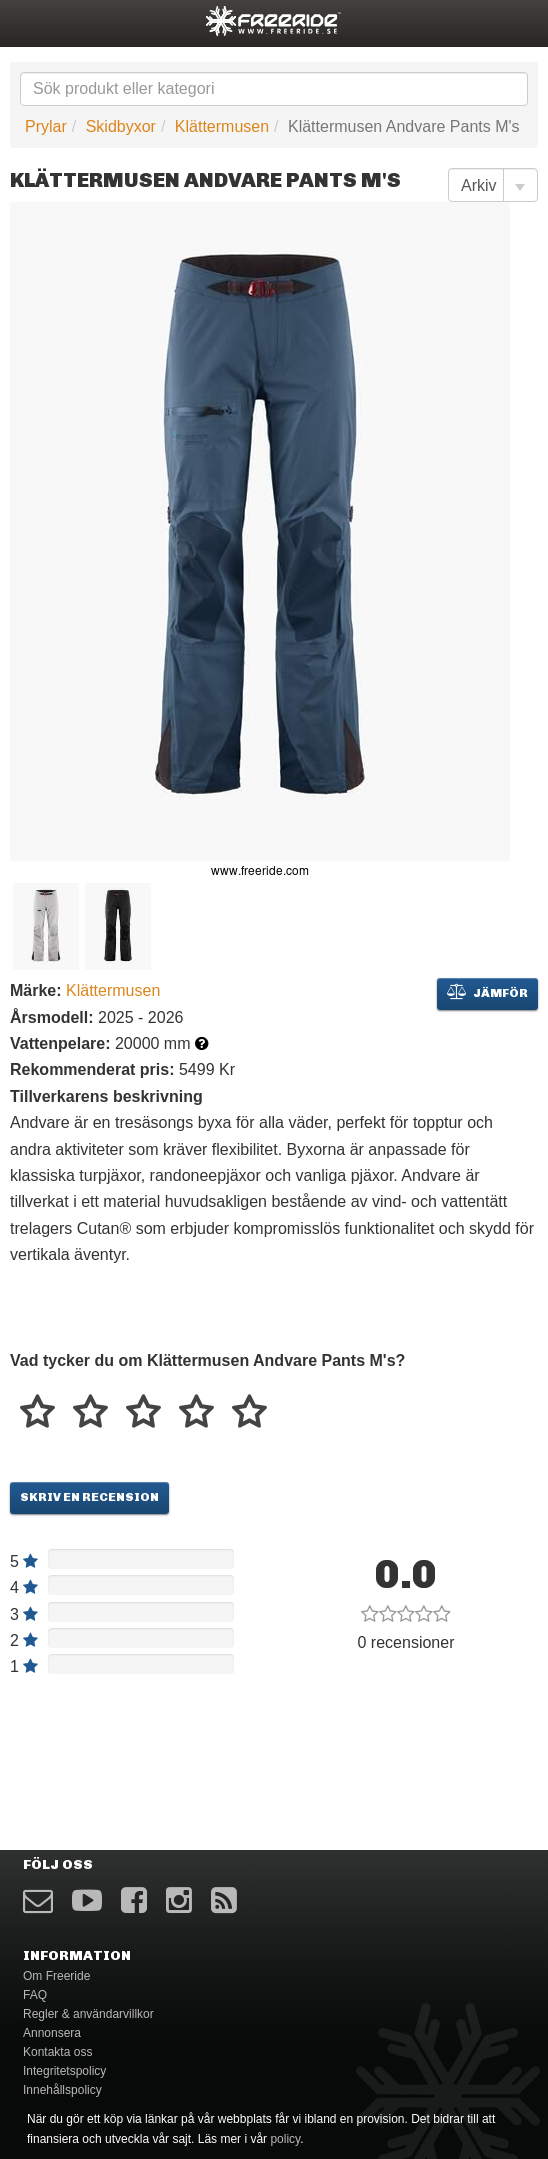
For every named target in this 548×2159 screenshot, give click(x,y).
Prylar (46, 126)
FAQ (35, 1995)
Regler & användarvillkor (88, 2014)
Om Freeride (56, 1976)
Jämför (487, 992)
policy (285, 2139)
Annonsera (52, 2033)
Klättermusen (222, 126)
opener (28, 20)
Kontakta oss (57, 2052)
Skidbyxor (121, 126)
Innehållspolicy (62, 2090)
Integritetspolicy (64, 2071)
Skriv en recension (89, 1497)
